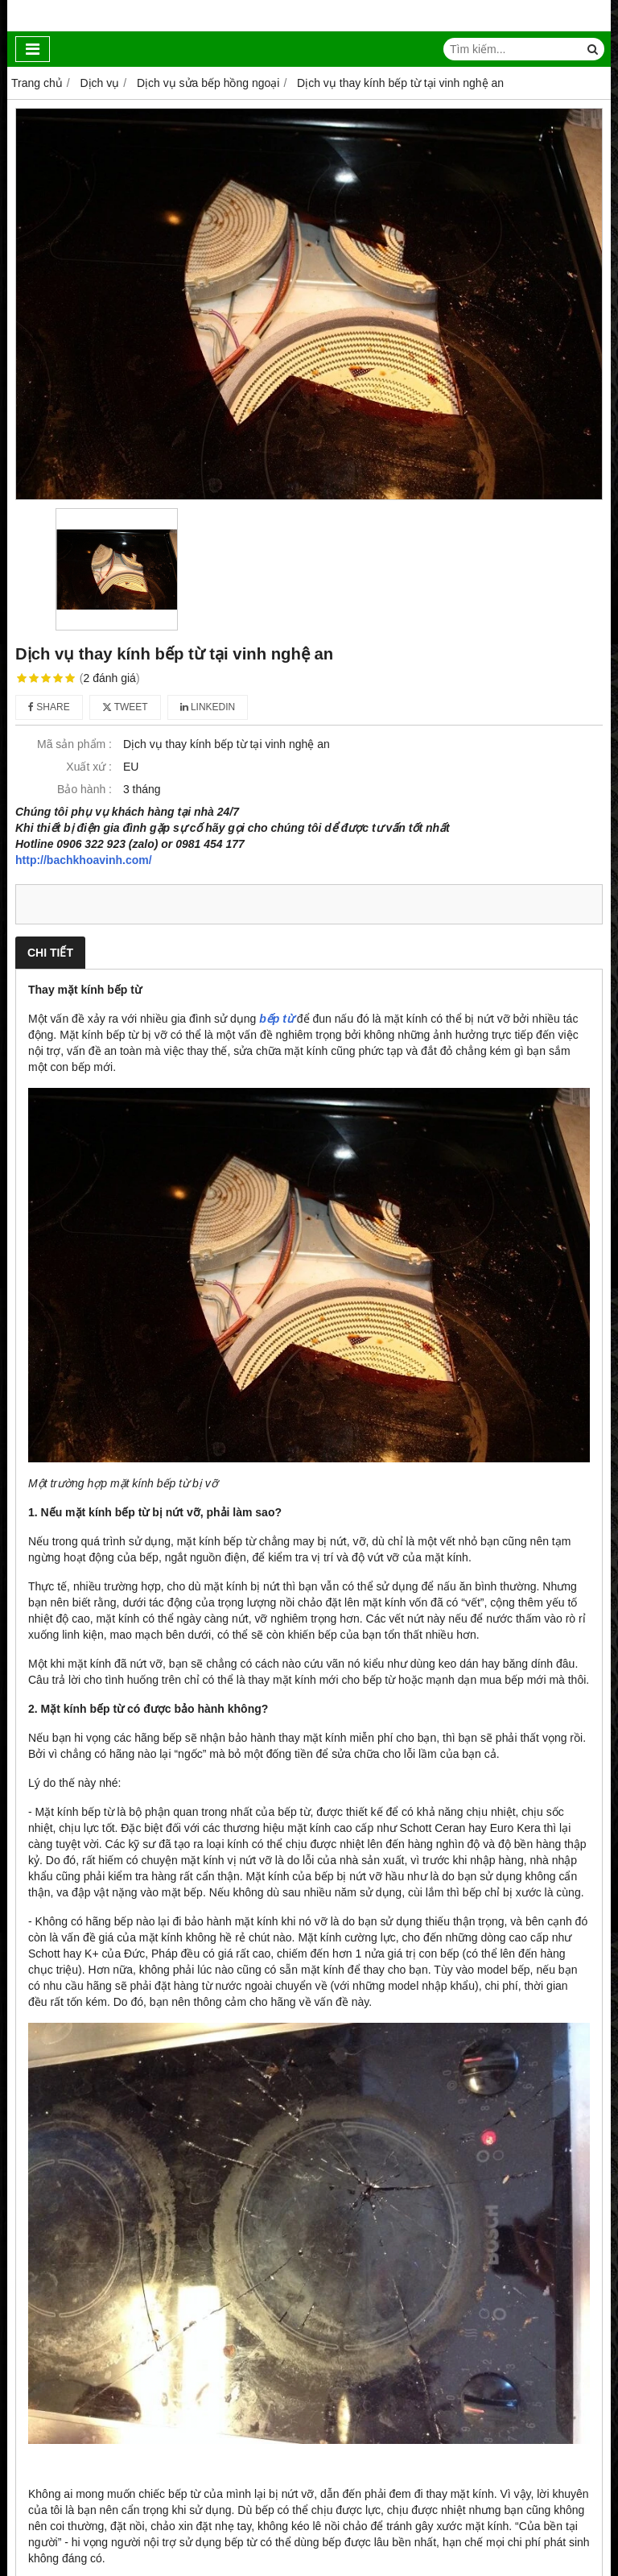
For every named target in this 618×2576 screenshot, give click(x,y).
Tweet (125, 707)
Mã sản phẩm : (74, 744)
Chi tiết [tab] (50, 952)
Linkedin (208, 707)
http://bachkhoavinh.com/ (83, 860)
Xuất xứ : (89, 766)
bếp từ (276, 1018)
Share (49, 707)
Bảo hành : (84, 789)
